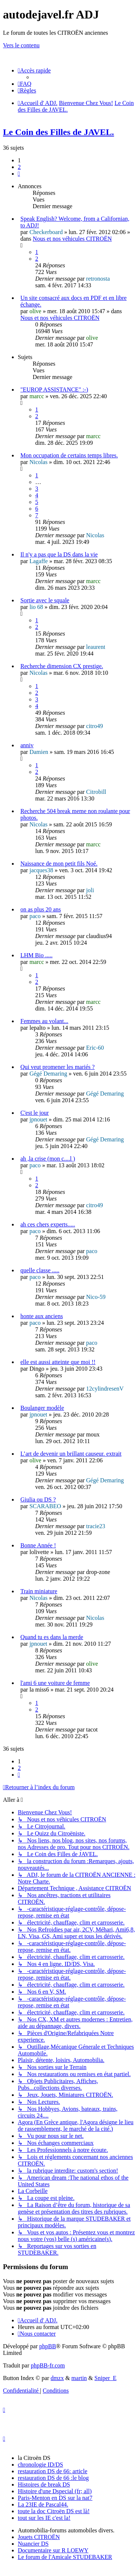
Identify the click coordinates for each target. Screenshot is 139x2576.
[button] (19, 173)
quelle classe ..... (39, 1270)
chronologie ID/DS (40, 2464)
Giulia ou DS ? (38, 1499)
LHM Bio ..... (36, 955)
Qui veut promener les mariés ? (57, 1067)
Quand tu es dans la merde (51, 1637)
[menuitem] (25, 84)
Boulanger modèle (42, 1408)
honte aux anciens (41, 1316)
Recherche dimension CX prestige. (61, 666)
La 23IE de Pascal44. (43, 2504)
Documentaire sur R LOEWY (53, 2550)
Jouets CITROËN (39, 2537)
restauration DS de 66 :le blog (53, 2478)
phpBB (47, 2346)
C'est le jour (34, 1113)
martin (79, 2378)
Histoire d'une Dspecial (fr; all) (55, 2491)
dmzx (57, 2378)
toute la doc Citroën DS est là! (54, 2511)
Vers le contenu (21, 45)
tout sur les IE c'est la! (44, 2518)
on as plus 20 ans (40, 909)
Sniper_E (106, 2378)
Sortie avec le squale (44, 600)
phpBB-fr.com (48, 2365)
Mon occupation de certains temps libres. (69, 455)
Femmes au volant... (44, 1021)
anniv (27, 745)
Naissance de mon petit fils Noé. (58, 863)
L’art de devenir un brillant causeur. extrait (71, 1454)
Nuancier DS (33, 2544)
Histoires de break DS (44, 2484)
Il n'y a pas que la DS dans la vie (59, 554)
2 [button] (19, 167)
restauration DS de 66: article (52, 2471)
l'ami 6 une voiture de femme (55, 1683)
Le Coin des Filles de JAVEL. (58, 132)
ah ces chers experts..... (47, 1224)
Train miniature (38, 1591)
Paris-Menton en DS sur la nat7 (55, 2498)
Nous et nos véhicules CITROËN (72, 239)
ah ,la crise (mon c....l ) (47, 1158)
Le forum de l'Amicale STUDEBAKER (65, 2557)
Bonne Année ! (38, 1545)
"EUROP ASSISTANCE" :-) (54, 389)
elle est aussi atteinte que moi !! (58, 1362)
